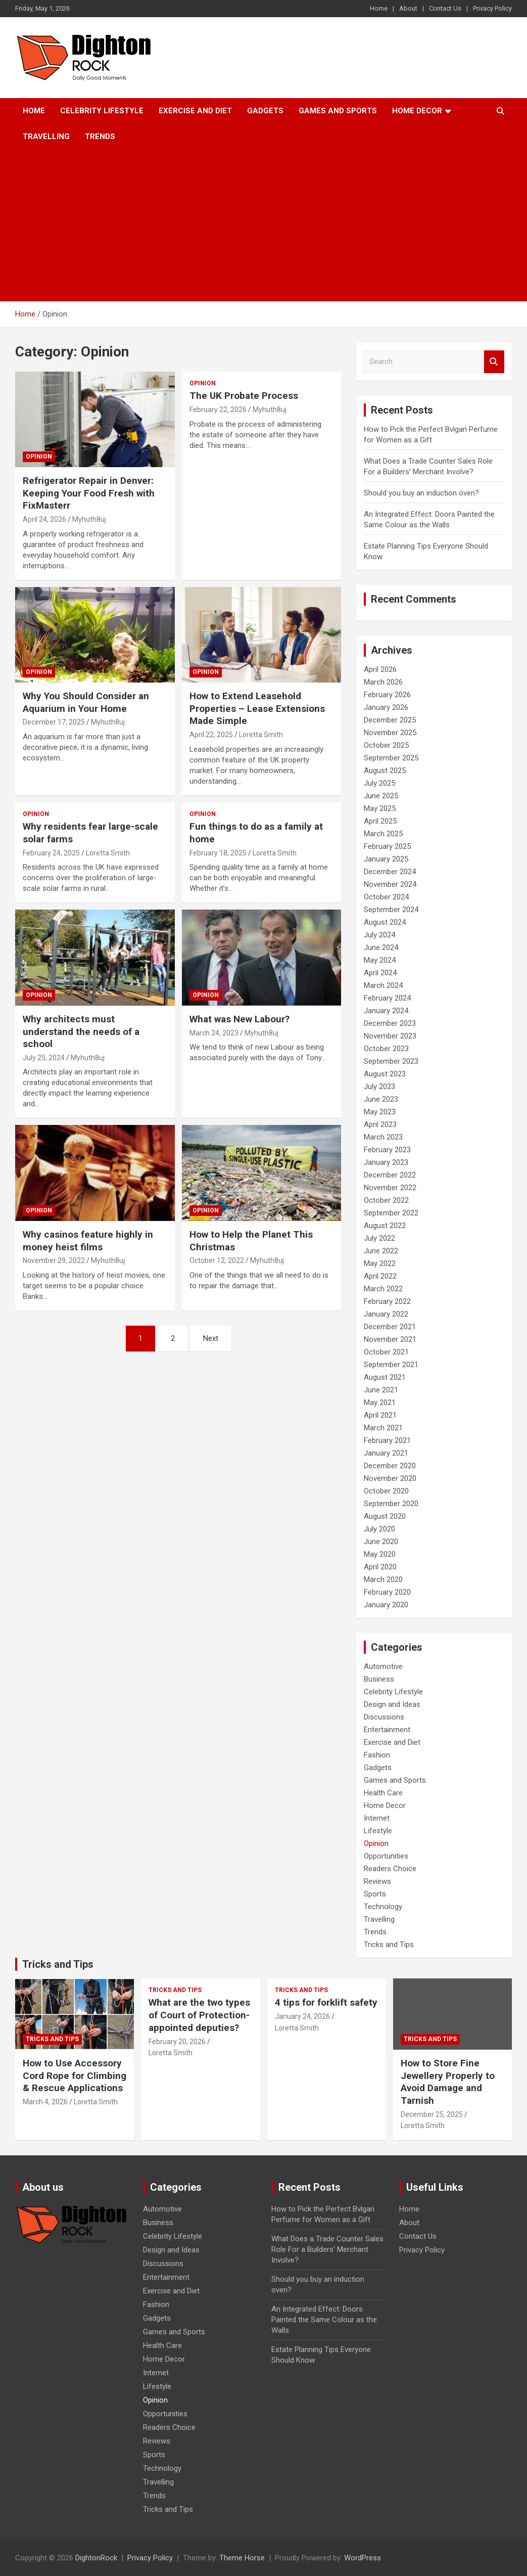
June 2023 (381, 1099)
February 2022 (387, 1301)
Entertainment (387, 1729)
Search (494, 361)
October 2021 (386, 1352)
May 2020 (380, 1554)
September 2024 (391, 909)
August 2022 (385, 1225)
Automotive (383, 1666)
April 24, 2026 (44, 519)
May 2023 (380, 1111)
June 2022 (381, 1250)
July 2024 (379, 934)
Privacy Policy (492, 8)
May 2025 (380, 808)
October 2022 (386, 1200)
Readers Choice (390, 1868)
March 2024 (383, 985)
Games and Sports (338, 110)
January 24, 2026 (302, 2016)
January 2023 (386, 1162)
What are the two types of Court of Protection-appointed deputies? (199, 2015)
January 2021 (386, 1453)
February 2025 (387, 846)
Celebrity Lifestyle (101, 110)
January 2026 (386, 707)
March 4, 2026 (45, 2102)
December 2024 (390, 871)
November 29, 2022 (54, 1260)
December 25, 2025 (432, 2114)
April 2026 (380, 669)
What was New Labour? (239, 1019)
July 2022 (379, 1238)
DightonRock (96, 2557)
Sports (375, 1894)
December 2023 (390, 1023)
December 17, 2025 (54, 722)
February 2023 (387, 1149)
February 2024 (387, 998)
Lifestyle (378, 1830)
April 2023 (380, 1124)
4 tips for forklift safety (326, 2002)
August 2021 (385, 1377)
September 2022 (391, 1212)
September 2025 (391, 757)
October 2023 (386, 1048)
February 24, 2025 (51, 853)
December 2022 (390, 1175)
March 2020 (383, 1579)
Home (379, 8)
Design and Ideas (392, 1704)
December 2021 (390, 1326)
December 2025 (390, 720)
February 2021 (387, 1440)
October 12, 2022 (216, 1260)
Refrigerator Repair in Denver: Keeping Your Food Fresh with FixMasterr (89, 493)
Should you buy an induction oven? (421, 493)
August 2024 (385, 922)
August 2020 (385, 1516)
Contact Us (445, 8)
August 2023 (385, 1073)
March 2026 (383, 682)
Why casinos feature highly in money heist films (88, 1241)
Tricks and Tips (389, 1944)
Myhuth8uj (89, 519)
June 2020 (381, 1541)
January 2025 (386, 859)
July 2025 (379, 783)
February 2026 (387, 694)
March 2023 (383, 1137)
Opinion (39, 456)
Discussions (384, 1717)
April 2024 (380, 972)
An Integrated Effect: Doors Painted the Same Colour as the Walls (324, 2319)
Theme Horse (242, 2557)
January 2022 (386, 1314)
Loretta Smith (261, 735)
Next (210, 1338)
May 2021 (380, 1402)
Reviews (377, 1881)
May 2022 (380, 1263)
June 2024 (381, 947)
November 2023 (390, 1036)
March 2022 (383, 1288)
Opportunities (386, 1856)
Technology (383, 1906)
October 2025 (386, 745)
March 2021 (383, 1427)
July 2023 (379, 1086)
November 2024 (390, 884)
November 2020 (390, 1478)
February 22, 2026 (218, 409)
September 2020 (391, 1503)
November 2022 (390, 1187)
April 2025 (380, 821)
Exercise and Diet (195, 110)
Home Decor (417, 110)
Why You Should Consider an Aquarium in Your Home (86, 702)
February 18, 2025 (218, 853)
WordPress (362, 2557)
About (408, 8)
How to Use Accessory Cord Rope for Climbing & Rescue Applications (74, 2075)
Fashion (377, 1754)
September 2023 (391, 1061)
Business (379, 1679)
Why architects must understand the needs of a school (81, 1031)
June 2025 (381, 795)
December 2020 (390, 1465)
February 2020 (387, 1592)
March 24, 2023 (213, 1033)
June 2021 (381, 1389)
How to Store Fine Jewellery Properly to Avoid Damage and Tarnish (448, 2081)
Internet (377, 1818)
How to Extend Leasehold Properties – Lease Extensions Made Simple (257, 708)
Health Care (383, 1792)
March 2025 (383, 833)
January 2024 (386, 1010)
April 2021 (380, 1415)
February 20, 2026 (177, 2042)
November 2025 (390, 732)
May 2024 (380, 960)
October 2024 (386, 896)
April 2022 (380, 1276)
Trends (100, 136)
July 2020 (379, 1528)
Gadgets (265, 110)
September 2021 (391, 1364)
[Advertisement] (263, 225)
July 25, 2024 (44, 1058)
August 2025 (385, 770)
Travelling (46, 136)
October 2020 (386, 1491)
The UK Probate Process (243, 395)
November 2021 (390, 1339)
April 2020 (380, 1566)
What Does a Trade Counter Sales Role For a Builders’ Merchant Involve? (327, 2249)
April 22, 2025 (211, 735)
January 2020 (386, 1604)
